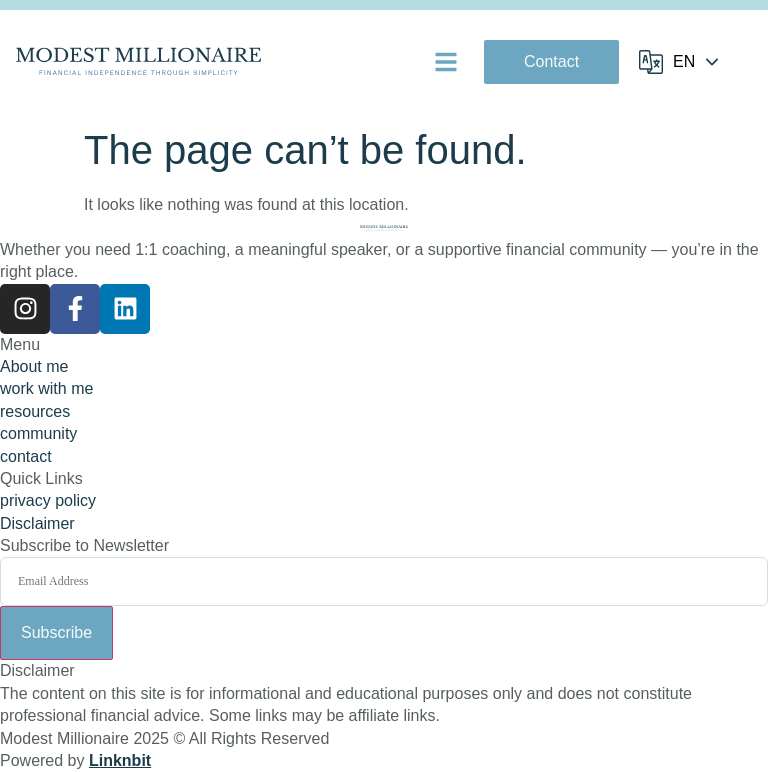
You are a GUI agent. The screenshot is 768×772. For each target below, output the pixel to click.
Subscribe (56, 632)
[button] (446, 62)
